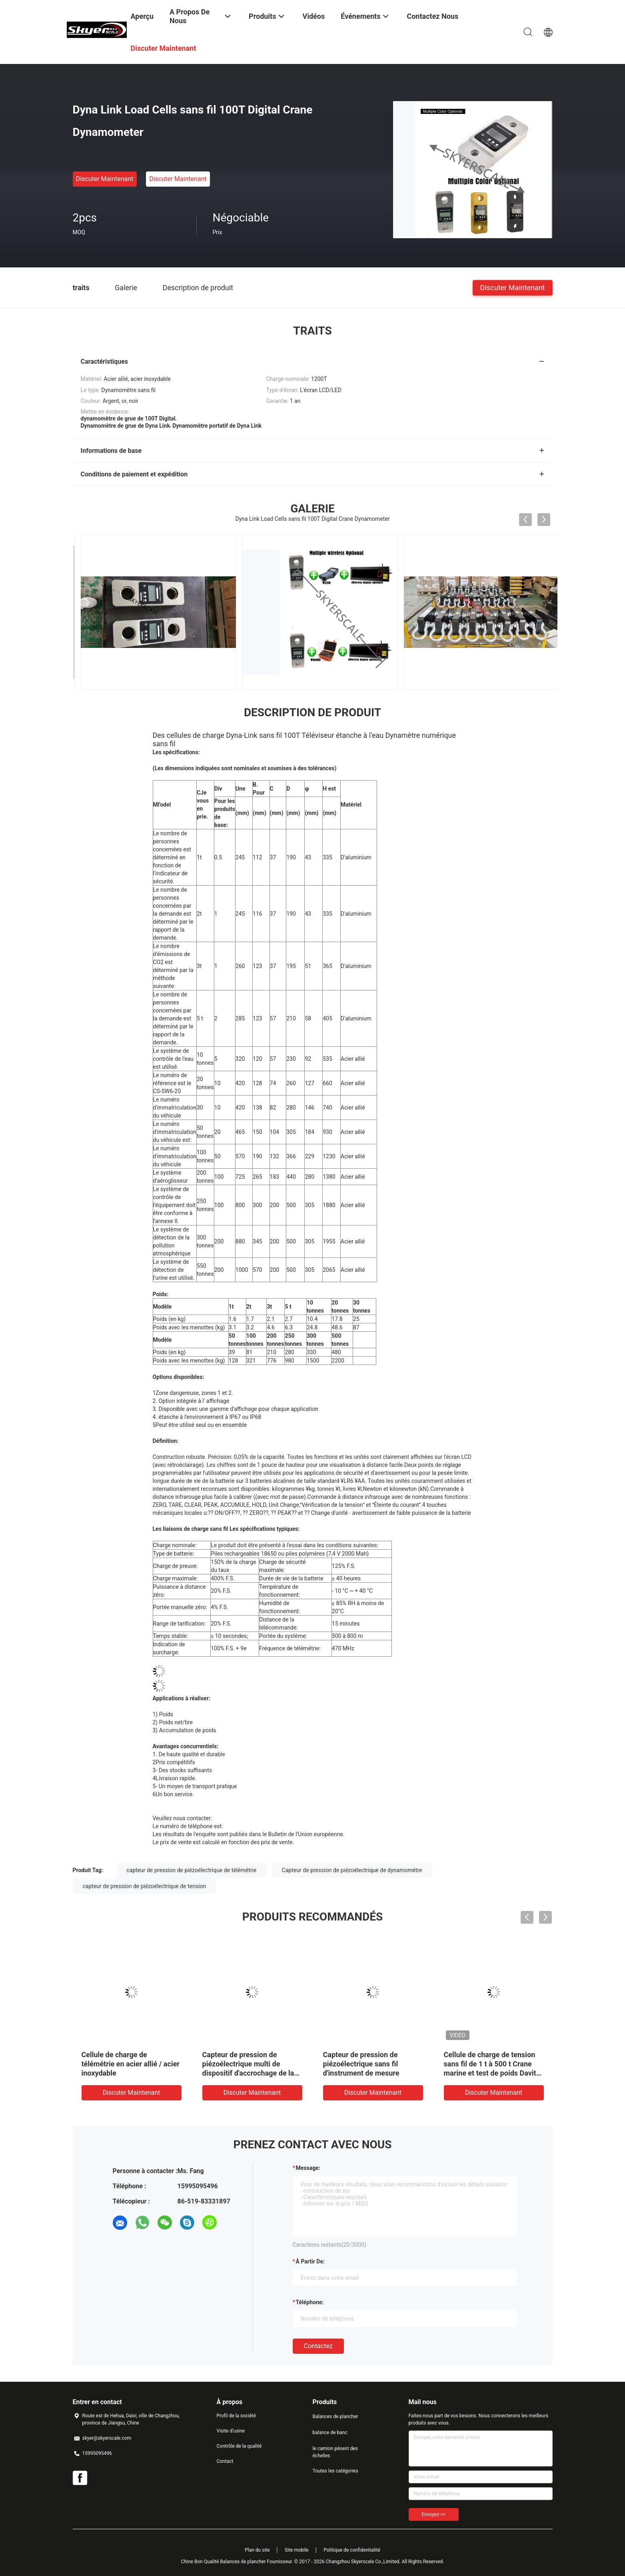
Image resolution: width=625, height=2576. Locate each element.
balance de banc (330, 2432)
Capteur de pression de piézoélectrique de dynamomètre (352, 1870)
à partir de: (310, 2261)
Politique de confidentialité (351, 2550)
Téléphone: (310, 2302)
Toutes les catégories (335, 2471)
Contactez (318, 2346)
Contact (225, 2461)
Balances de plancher (335, 2416)
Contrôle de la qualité (239, 2446)
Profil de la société (236, 2416)
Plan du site (257, 2550)
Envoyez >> (433, 2514)
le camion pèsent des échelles (335, 2452)
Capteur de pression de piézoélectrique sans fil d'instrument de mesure (361, 2063)
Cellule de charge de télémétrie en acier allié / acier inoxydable (131, 2063)
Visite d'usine (231, 2431)
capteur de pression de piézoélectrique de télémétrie (191, 1870)
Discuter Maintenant (105, 179)
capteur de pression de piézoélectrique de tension (144, 1886)
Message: (308, 2168)
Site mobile (297, 2550)
